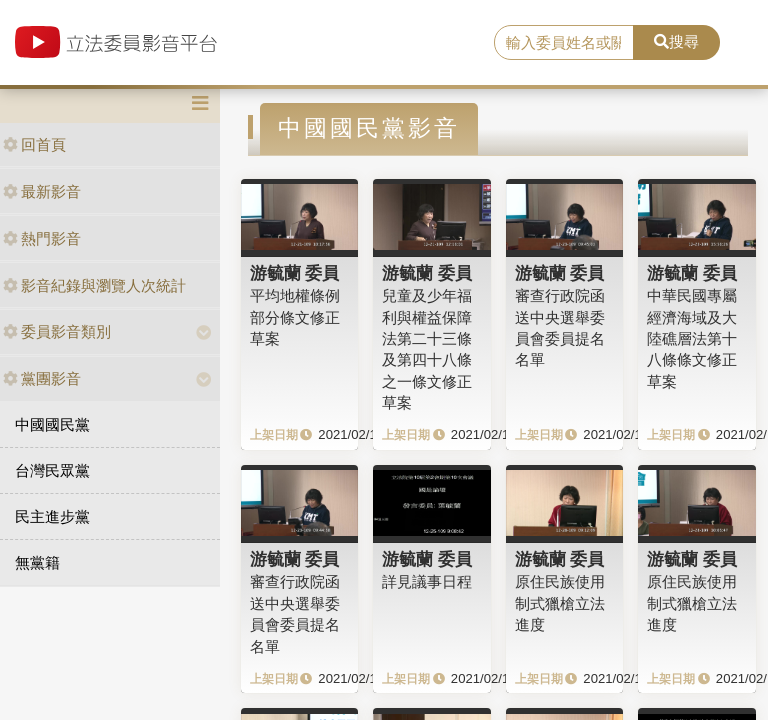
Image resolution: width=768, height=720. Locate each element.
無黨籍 (37, 562)
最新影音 (42, 191)
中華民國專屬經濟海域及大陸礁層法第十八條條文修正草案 (692, 338)
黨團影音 (42, 378)
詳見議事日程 (427, 581)
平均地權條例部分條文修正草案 (295, 317)
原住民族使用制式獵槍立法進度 (560, 603)
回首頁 (34, 144)
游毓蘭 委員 (295, 273)
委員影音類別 (57, 331)
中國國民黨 (52, 424)
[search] (564, 43)
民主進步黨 (52, 516)
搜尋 (676, 41)
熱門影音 (42, 238)
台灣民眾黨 (52, 470)
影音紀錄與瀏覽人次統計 (94, 285)
